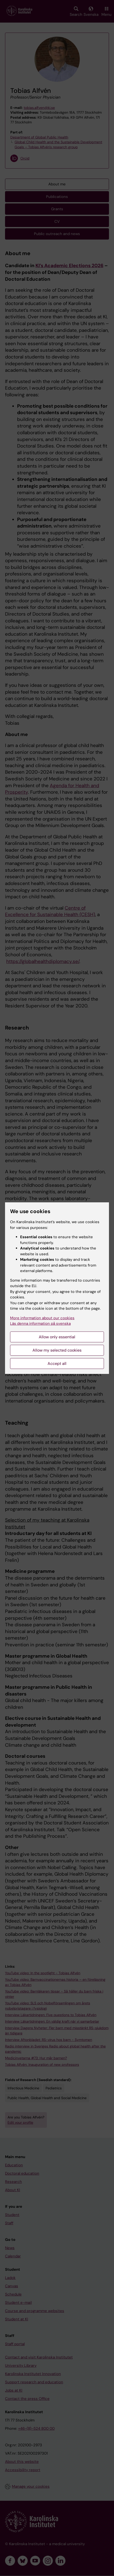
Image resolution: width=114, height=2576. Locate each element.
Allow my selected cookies (57, 1350)
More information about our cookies (42, 1317)
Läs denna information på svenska (40, 1323)
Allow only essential (57, 1337)
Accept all (57, 1363)
